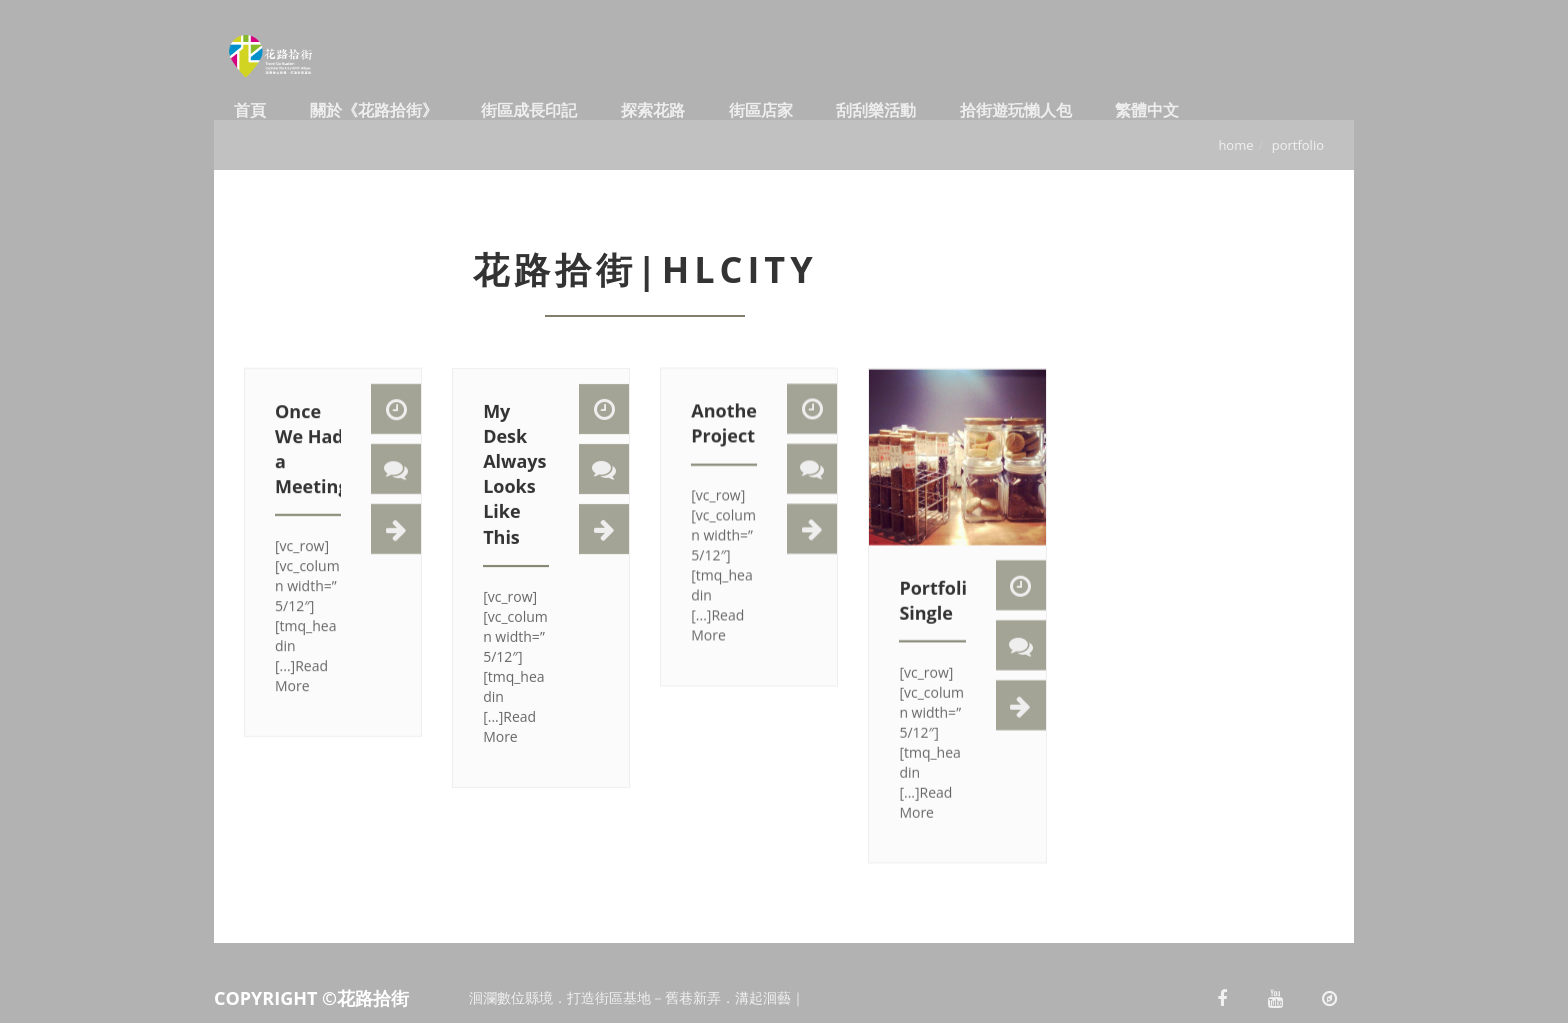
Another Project (728, 436)
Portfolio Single (938, 620)
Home (1235, 145)
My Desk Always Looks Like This (514, 492)
